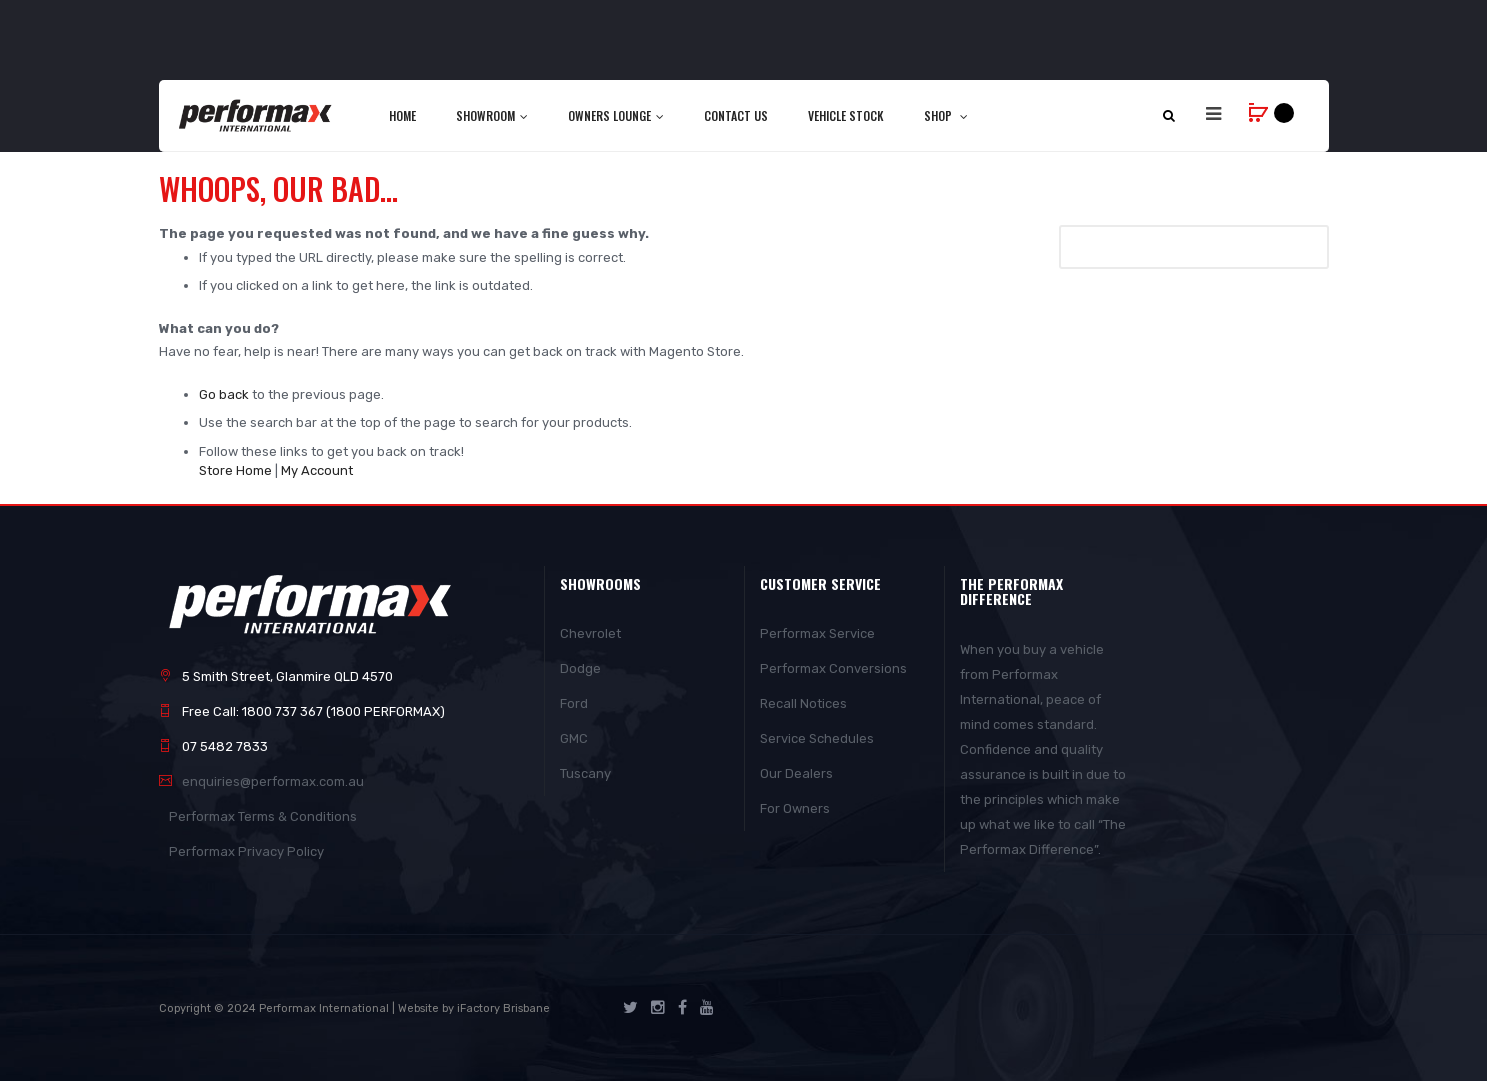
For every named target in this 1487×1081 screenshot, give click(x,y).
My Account (317, 470)
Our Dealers (796, 773)
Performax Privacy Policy (246, 851)
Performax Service (817, 633)
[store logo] (256, 115)
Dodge (580, 668)
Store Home (235, 470)
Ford (574, 703)
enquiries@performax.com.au (273, 781)
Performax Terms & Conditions (263, 816)
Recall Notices (803, 703)
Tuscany (585, 773)
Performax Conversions (833, 668)
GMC (574, 738)
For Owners (795, 808)
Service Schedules (817, 738)
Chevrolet (590, 633)
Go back (224, 394)
